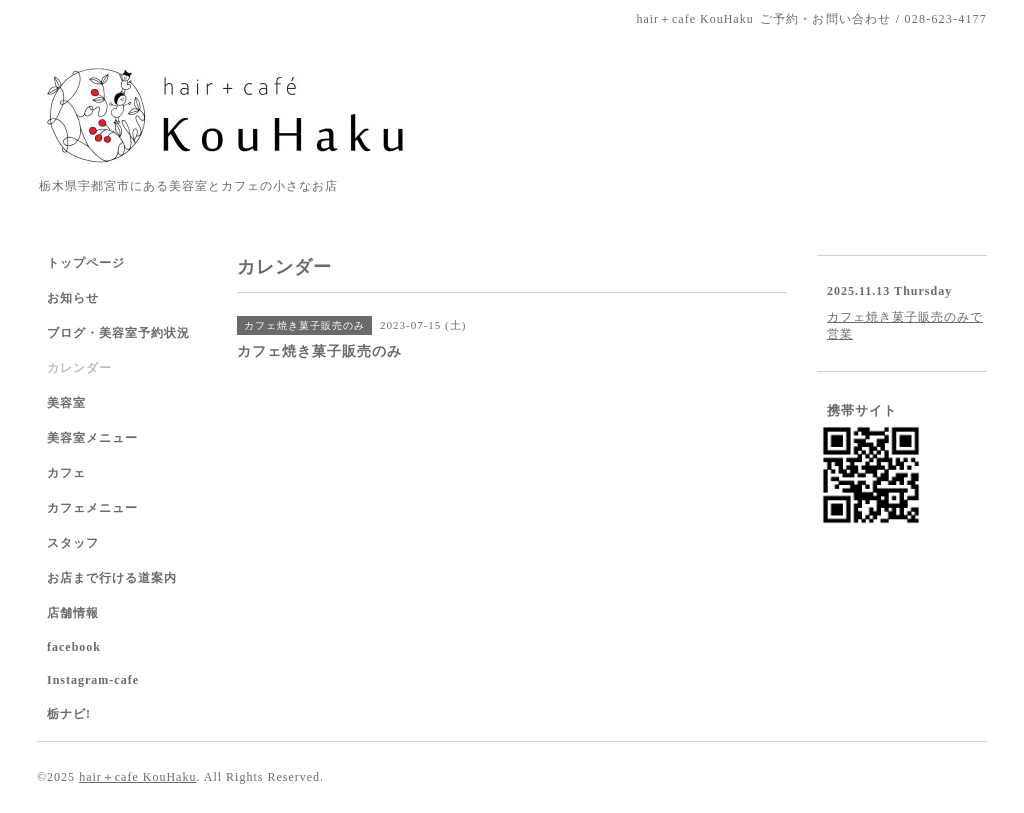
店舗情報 (73, 613)
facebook (74, 647)
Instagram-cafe (93, 680)
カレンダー (79, 368)
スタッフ (73, 543)
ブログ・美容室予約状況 (118, 333)
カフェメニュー (92, 508)
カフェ (66, 473)
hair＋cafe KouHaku (137, 777)
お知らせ (73, 298)
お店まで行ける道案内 (112, 578)
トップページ (86, 263)
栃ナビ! (69, 714)
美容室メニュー (92, 438)
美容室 (66, 403)
